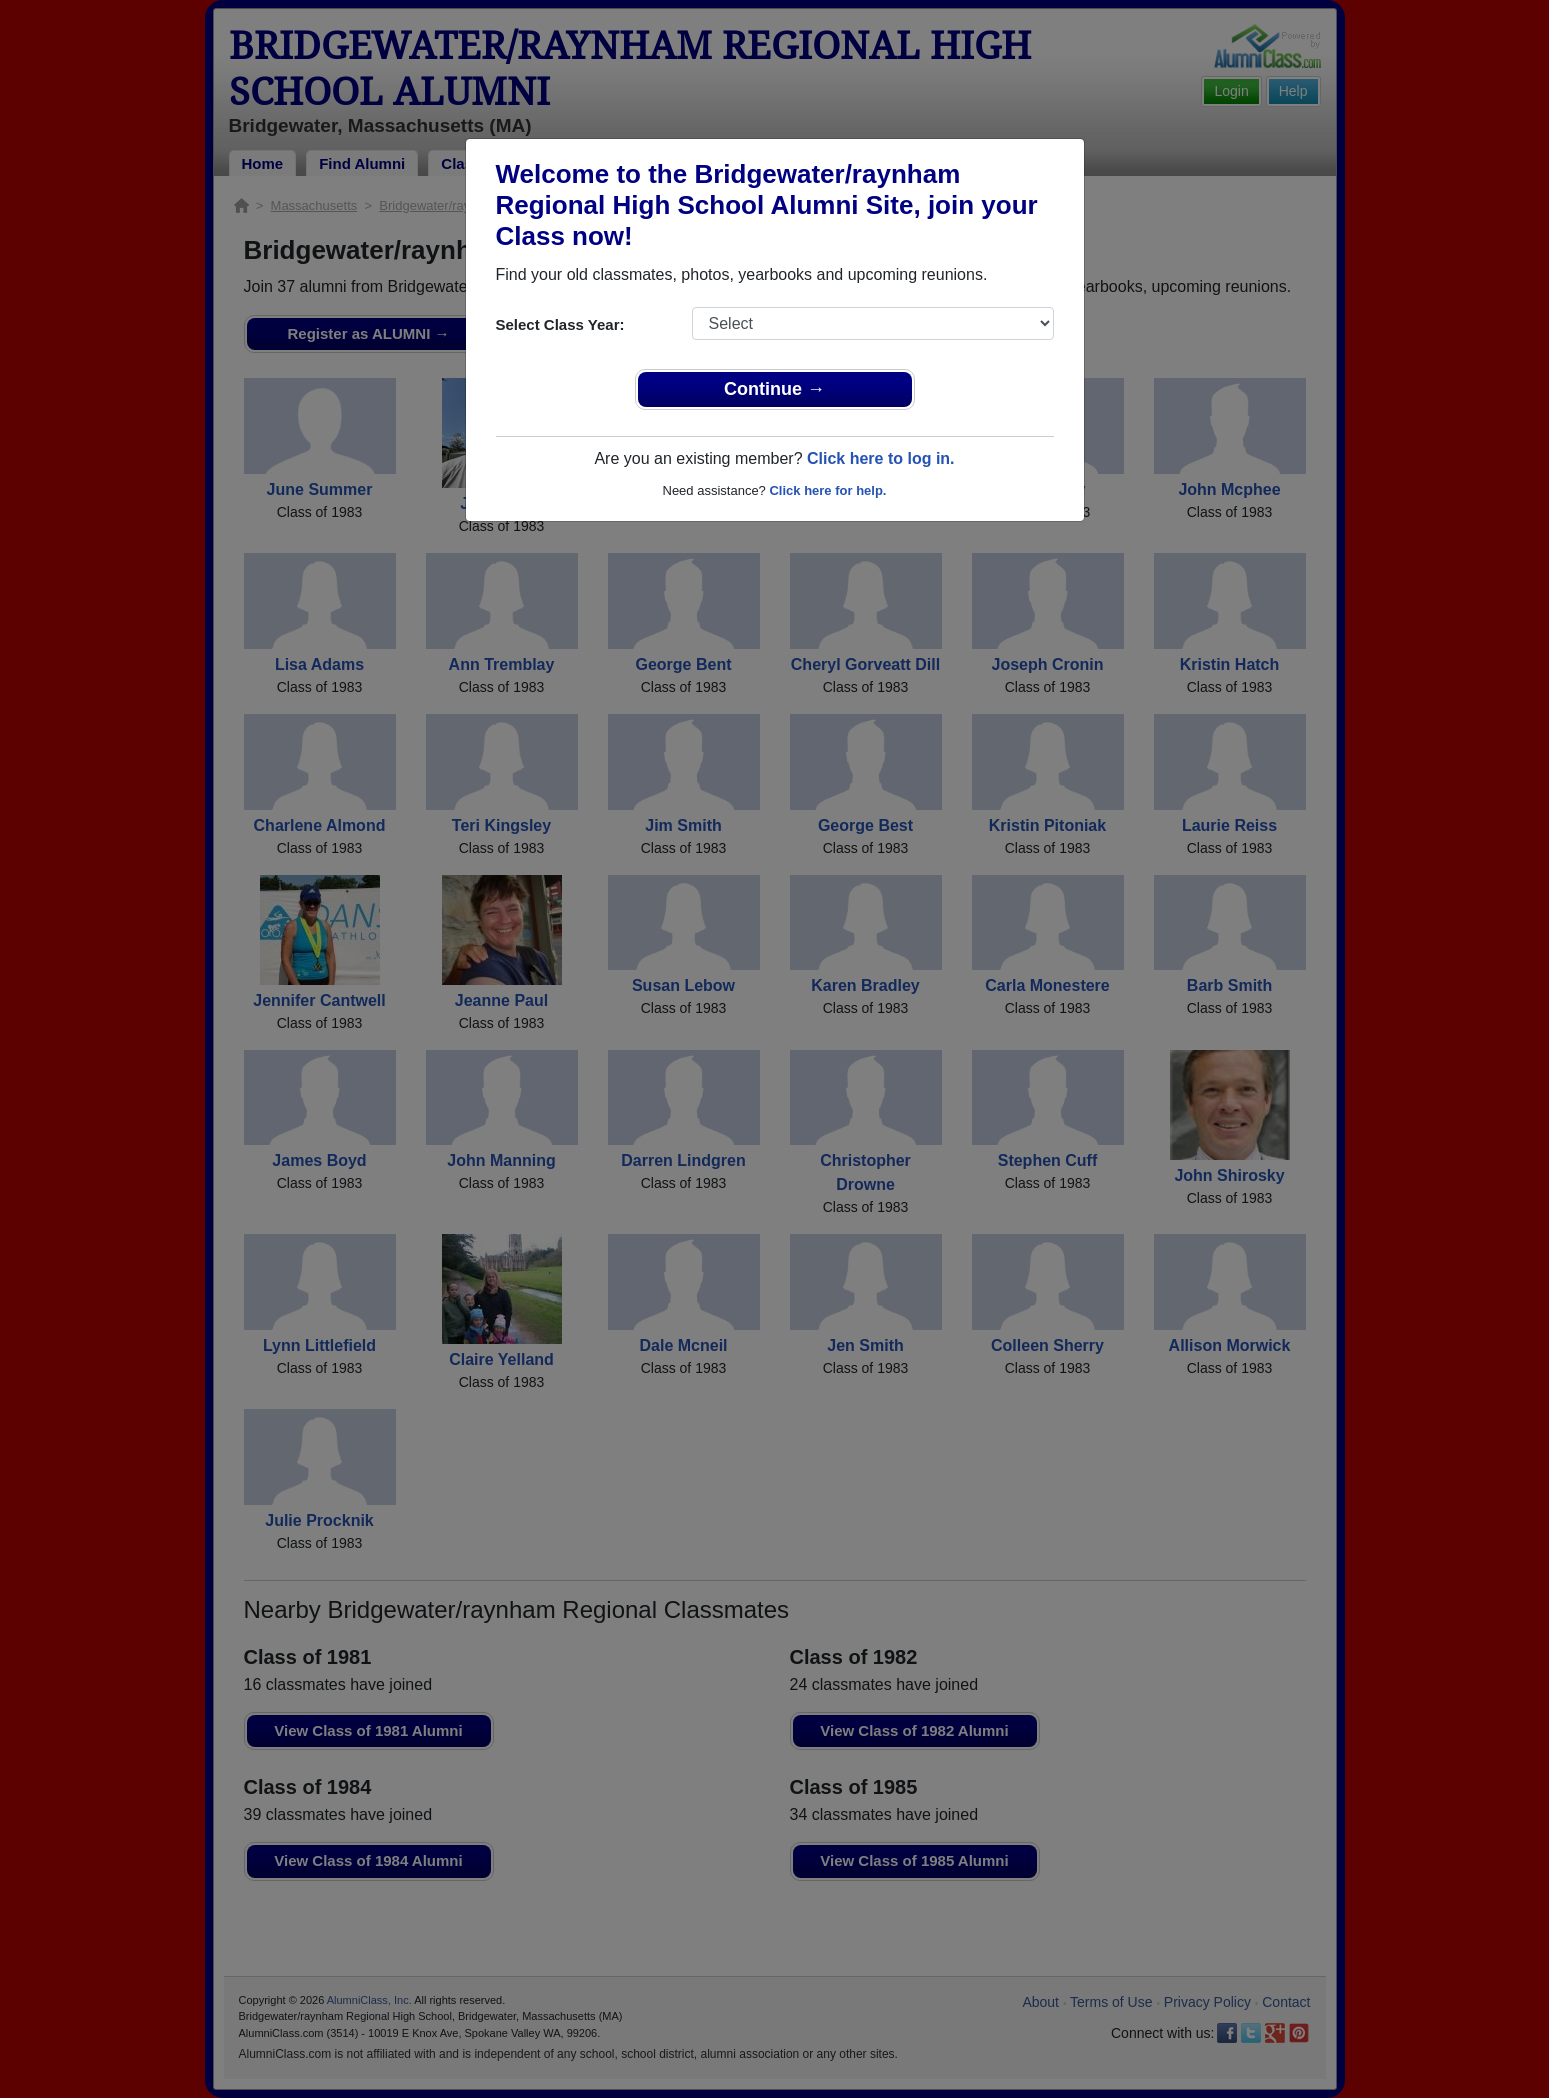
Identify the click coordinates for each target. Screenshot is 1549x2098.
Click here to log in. (881, 458)
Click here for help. (827, 490)
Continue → (774, 389)
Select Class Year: (560, 324)
